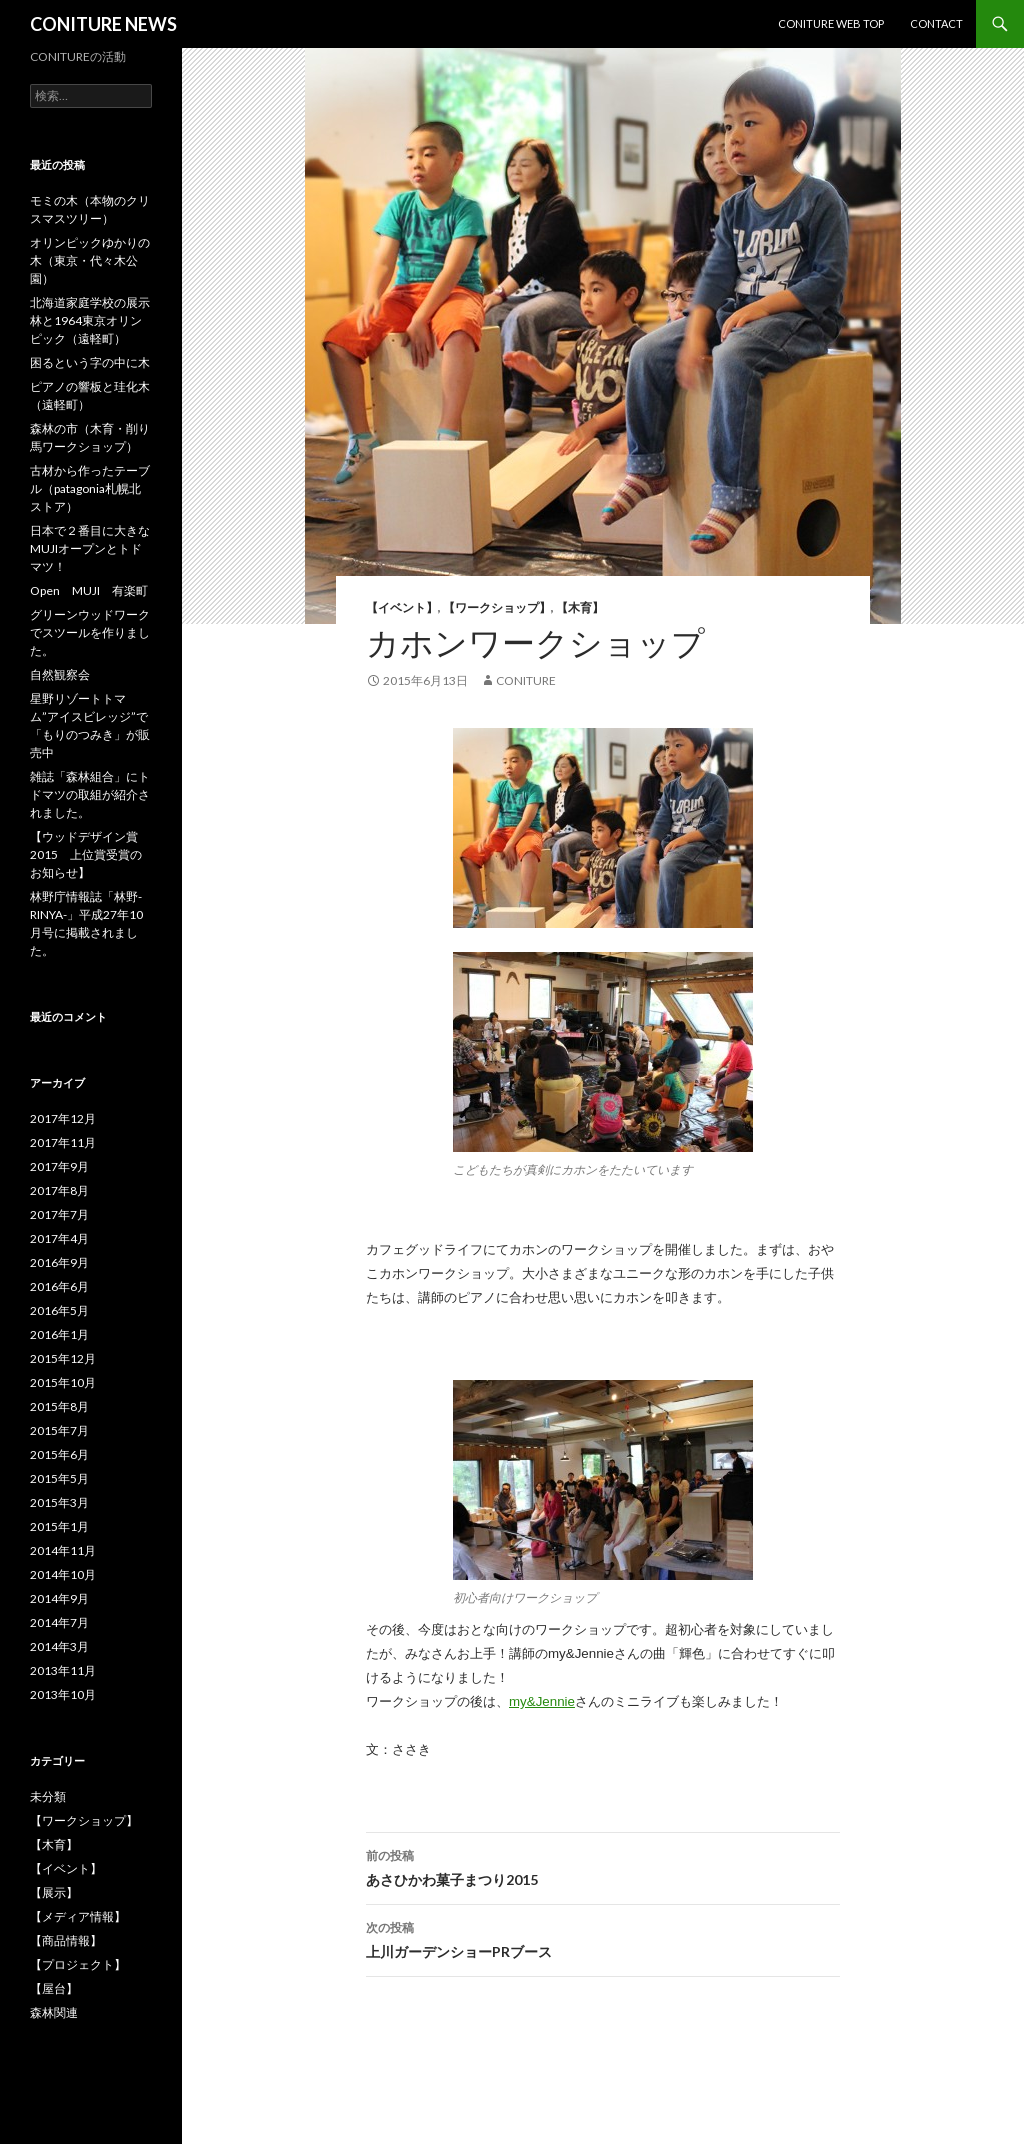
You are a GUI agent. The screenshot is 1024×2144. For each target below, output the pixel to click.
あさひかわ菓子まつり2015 (603, 1866)
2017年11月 (63, 1142)
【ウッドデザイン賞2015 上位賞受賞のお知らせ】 (86, 854)
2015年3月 (59, 1502)
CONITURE (526, 680)
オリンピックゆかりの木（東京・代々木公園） (90, 260)
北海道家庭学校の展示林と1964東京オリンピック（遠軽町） (90, 320)
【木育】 (580, 607)
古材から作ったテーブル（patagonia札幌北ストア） (90, 488)
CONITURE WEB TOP (831, 23)
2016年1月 (59, 1334)
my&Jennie (542, 1701)
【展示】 (54, 1892)
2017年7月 (59, 1214)
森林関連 (54, 2012)
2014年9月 (59, 1598)
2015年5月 (59, 1478)
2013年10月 (63, 1694)
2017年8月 (59, 1190)
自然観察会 (60, 674)
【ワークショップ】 (497, 607)
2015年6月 (59, 1454)
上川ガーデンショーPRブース (603, 1938)
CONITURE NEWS (103, 24)
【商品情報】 (66, 1940)
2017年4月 (59, 1238)
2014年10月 (63, 1574)
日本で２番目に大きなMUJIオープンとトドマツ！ (90, 548)
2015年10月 (63, 1382)
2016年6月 (59, 1286)
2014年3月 (59, 1646)
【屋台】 (54, 1988)
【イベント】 (402, 607)
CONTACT (936, 23)
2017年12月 (63, 1118)
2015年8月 (59, 1406)
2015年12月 (63, 1358)
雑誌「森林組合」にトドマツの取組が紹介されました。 (90, 794)
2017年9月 (59, 1166)
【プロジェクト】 (78, 1964)
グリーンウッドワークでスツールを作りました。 (90, 632)
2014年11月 (63, 1550)
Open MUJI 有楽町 (89, 590)
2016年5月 (59, 1310)
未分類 (48, 1796)
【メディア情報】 (78, 1916)
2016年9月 (59, 1262)
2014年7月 (59, 1622)
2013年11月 (63, 1670)
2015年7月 (59, 1430)
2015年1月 (59, 1526)
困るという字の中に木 (90, 362)
